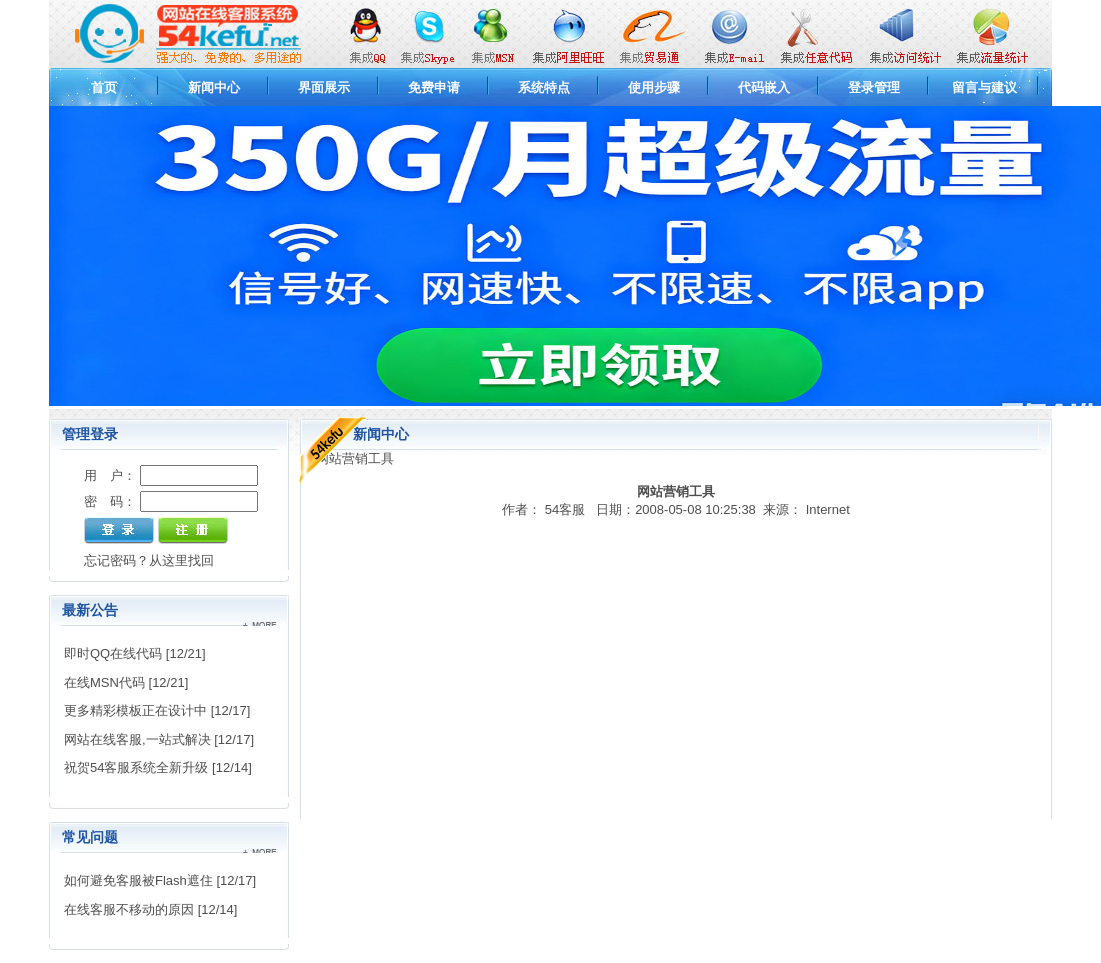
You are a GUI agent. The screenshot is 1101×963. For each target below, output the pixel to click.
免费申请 (434, 87)
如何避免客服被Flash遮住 (138, 880)
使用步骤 (654, 87)
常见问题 (90, 837)
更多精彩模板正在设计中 (135, 710)
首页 (104, 87)
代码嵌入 (764, 87)
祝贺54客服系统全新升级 (136, 767)
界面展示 (324, 87)
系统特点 (544, 87)
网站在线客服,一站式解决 (137, 739)
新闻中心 (214, 87)
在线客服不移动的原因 (129, 909)
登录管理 (874, 87)
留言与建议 (984, 87)
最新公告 (90, 610)
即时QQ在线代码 (113, 653)
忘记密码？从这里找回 (149, 560)
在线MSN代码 (104, 682)
